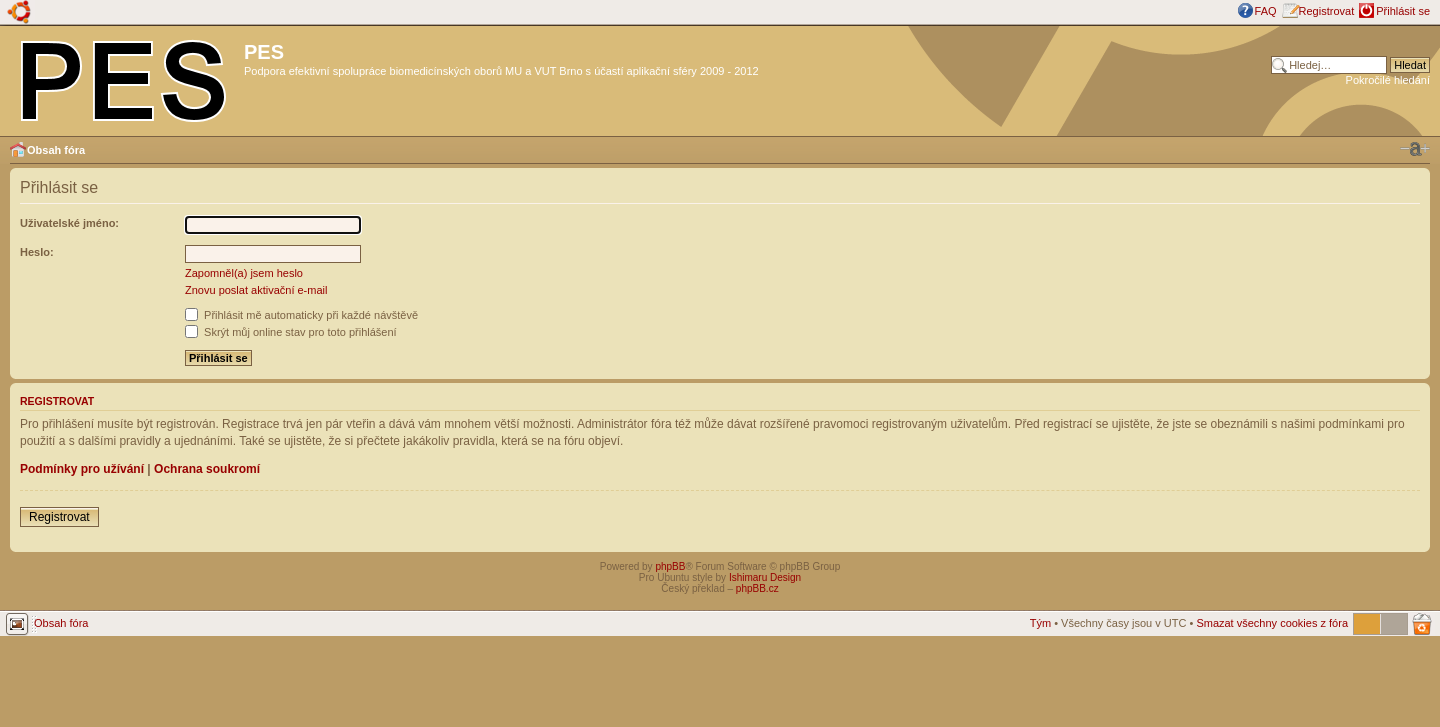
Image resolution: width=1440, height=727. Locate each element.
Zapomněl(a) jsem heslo (244, 273)
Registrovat (1327, 11)
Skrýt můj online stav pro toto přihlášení (291, 332)
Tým (1040, 623)
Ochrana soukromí (207, 469)
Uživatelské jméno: (69, 223)
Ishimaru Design (765, 577)
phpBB (670, 566)
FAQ (1266, 11)
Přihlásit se (1403, 11)
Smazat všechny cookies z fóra (1272, 623)
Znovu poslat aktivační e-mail (256, 290)
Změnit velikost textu (1415, 149)
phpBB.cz (757, 588)
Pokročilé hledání (1388, 80)
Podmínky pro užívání (82, 469)
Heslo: (37, 252)
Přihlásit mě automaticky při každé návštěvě (301, 315)
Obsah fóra (56, 150)
